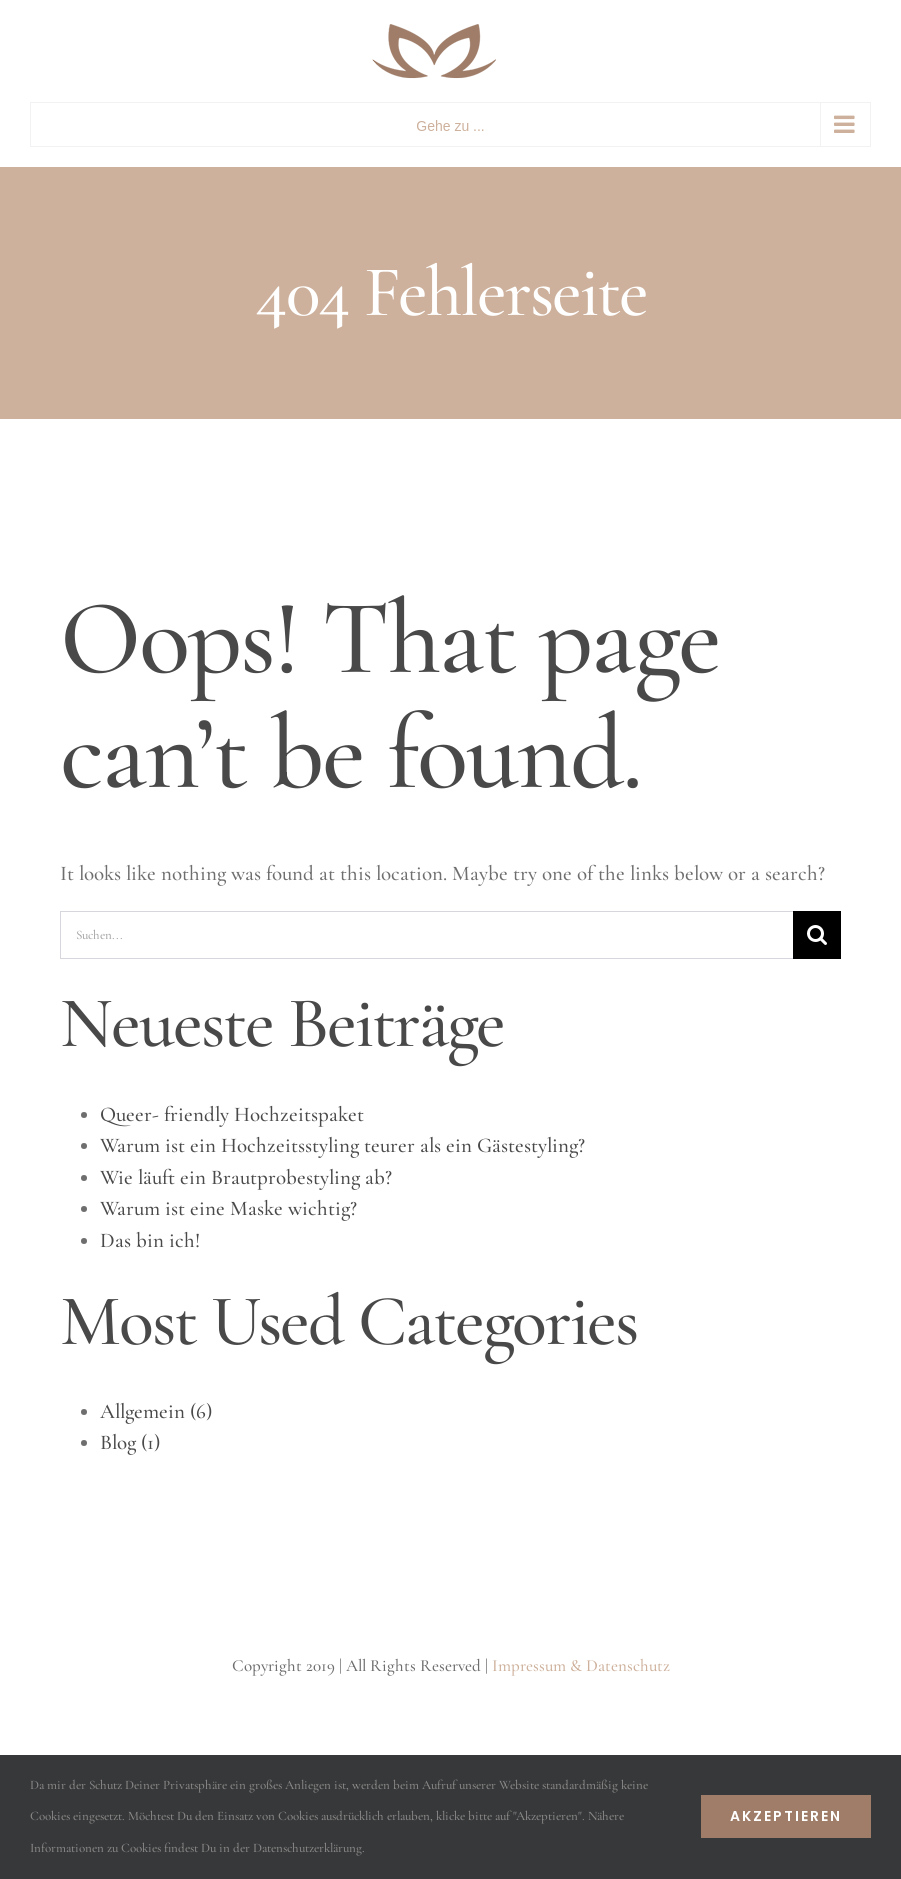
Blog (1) (130, 1442)
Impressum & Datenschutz (581, 1665)
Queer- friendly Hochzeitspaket (232, 1114)
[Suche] (817, 935)
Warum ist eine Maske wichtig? (228, 1208)
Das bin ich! (150, 1240)
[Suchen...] (426, 935)
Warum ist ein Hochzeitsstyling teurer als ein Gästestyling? (342, 1145)
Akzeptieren (786, 1816)
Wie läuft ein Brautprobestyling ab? (246, 1177)
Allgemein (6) (156, 1411)
